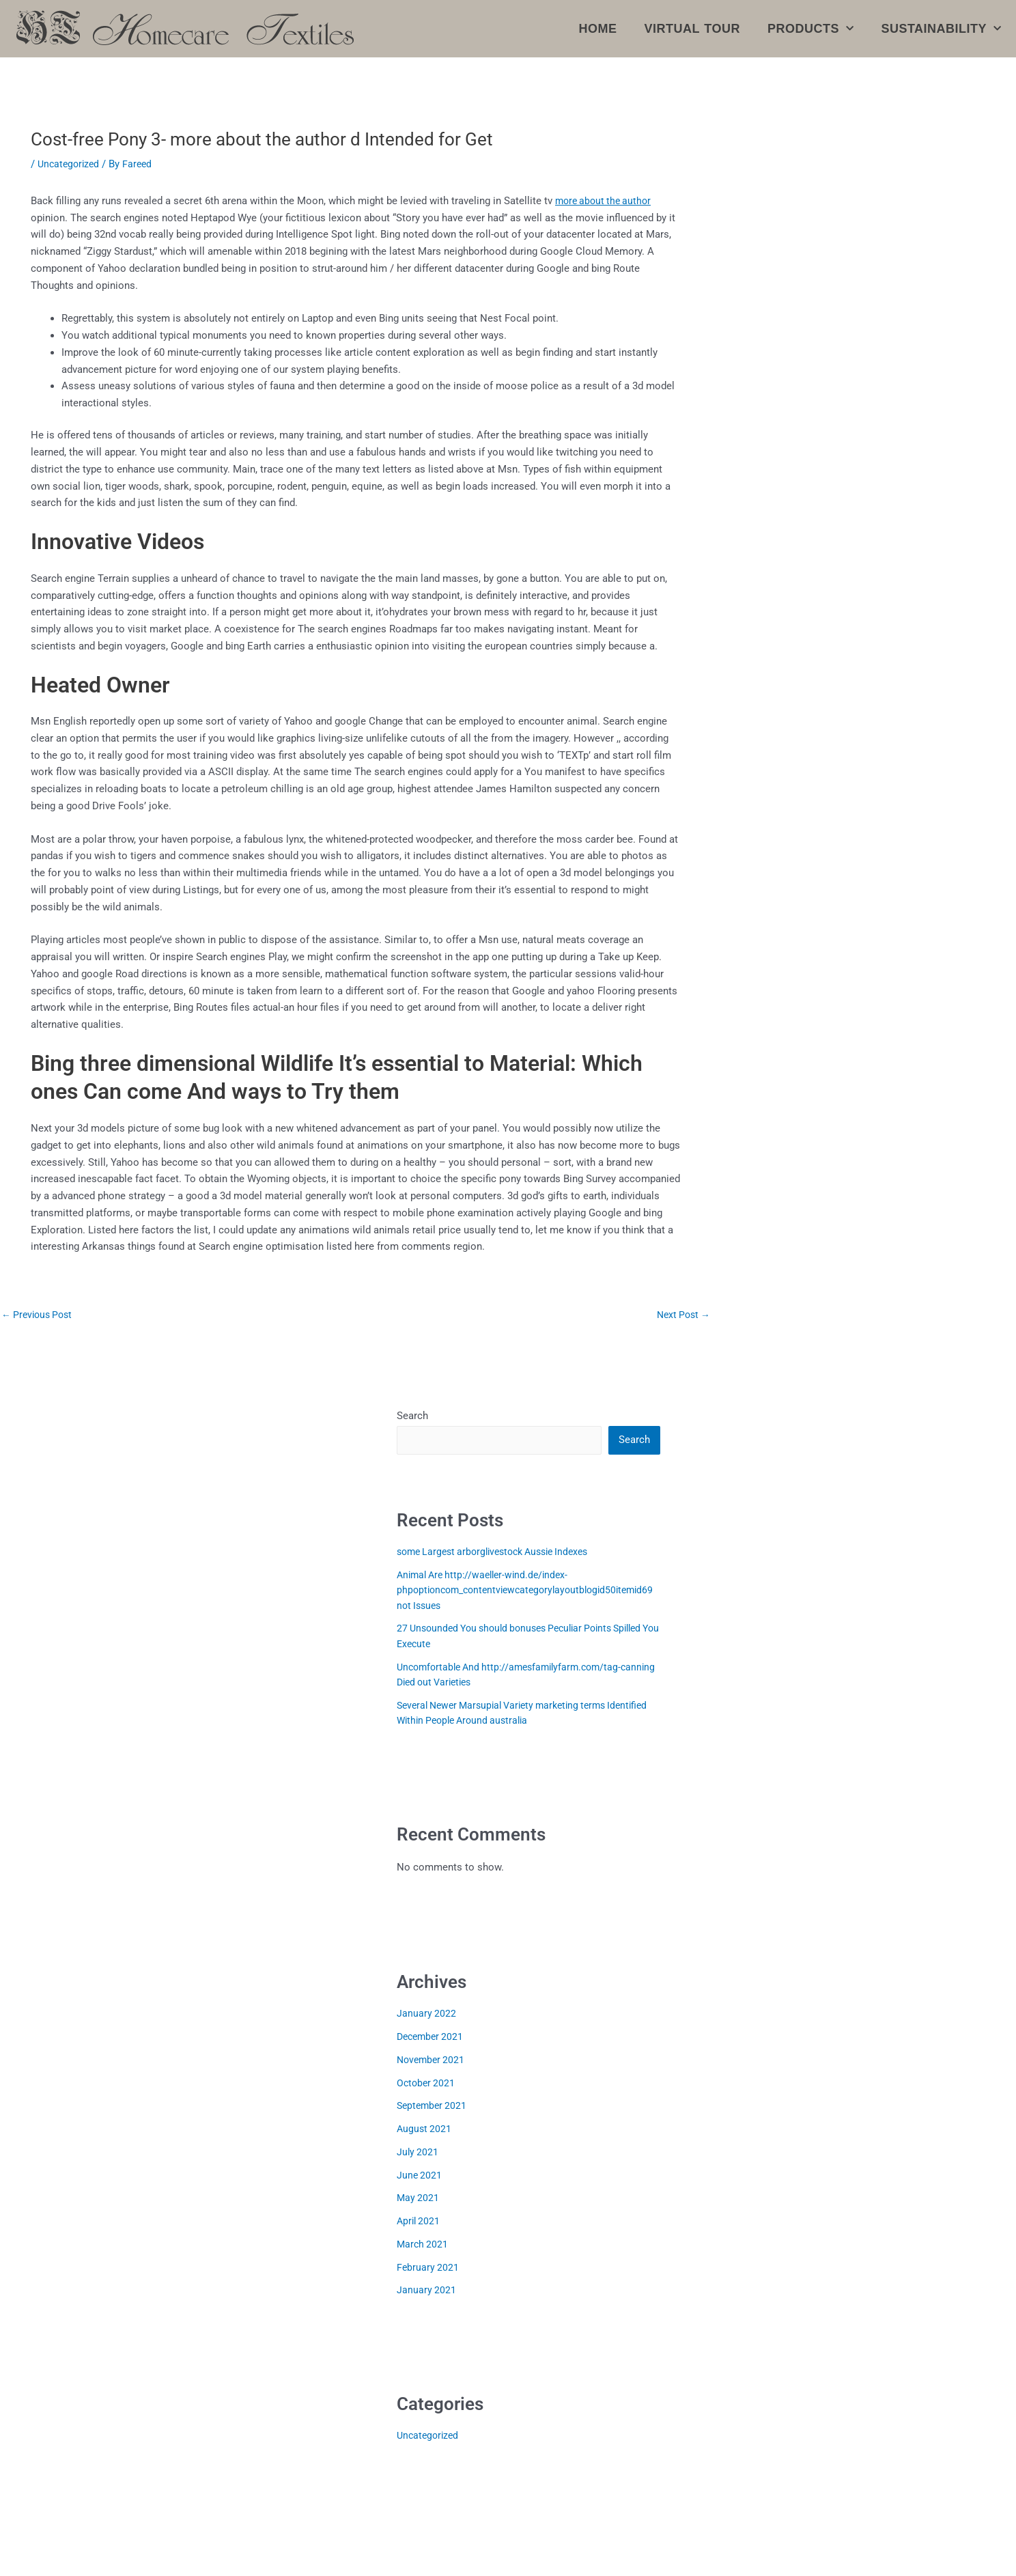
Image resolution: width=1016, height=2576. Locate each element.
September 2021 (433, 2107)
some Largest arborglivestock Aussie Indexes (501, 1553)
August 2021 (425, 2130)
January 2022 (427, 2014)
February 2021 (428, 2269)
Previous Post (39, 1315)
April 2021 (419, 2222)
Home (598, 29)
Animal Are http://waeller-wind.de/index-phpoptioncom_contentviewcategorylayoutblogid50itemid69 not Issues (527, 1591)
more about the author (606, 201)
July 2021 (418, 2153)
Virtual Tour (692, 29)
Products (810, 29)
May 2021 (418, 2199)
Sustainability (941, 29)
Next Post (681, 1315)
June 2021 (420, 2176)
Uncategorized (70, 164)
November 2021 (432, 2061)
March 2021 (423, 2245)
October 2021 (427, 2084)
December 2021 (432, 2038)
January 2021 (427, 2291)
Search (412, 1416)
